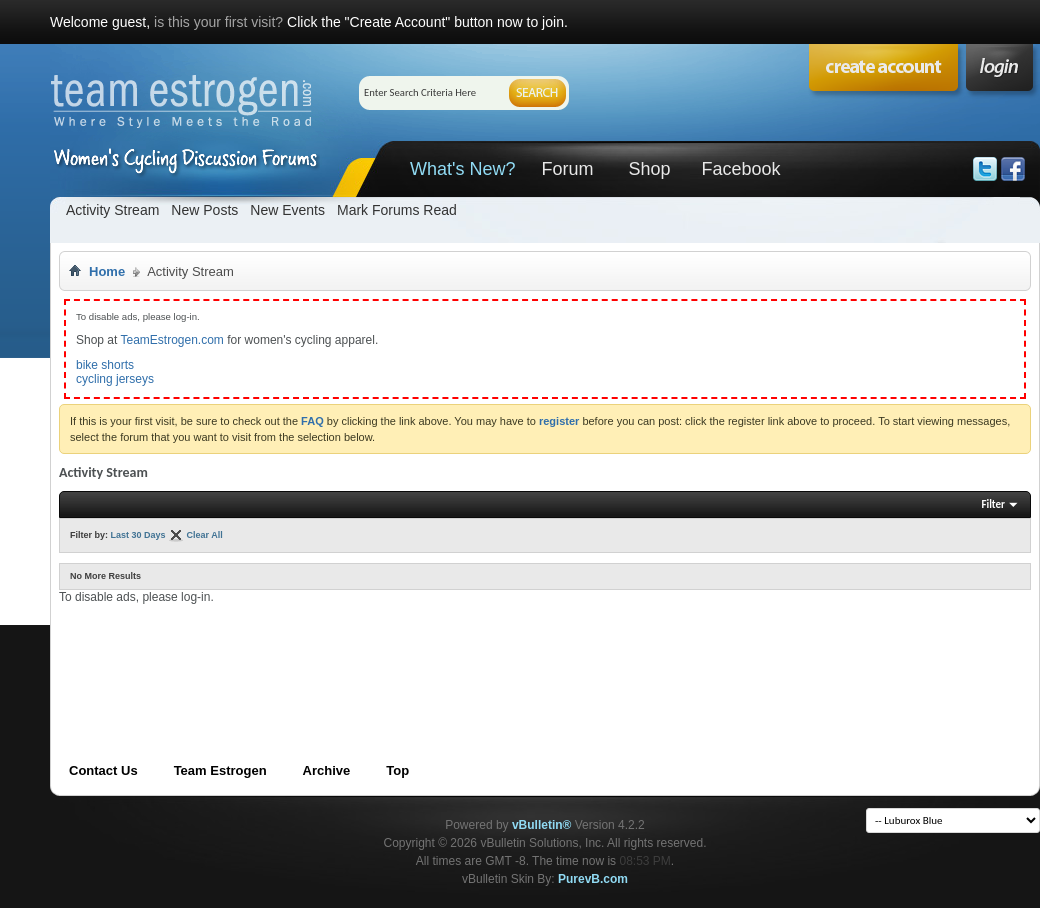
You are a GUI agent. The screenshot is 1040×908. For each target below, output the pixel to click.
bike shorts (105, 365)
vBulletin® (542, 825)
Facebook (740, 169)
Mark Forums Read (397, 210)
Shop (649, 169)
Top (397, 770)
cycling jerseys (115, 379)
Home (107, 271)
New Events (287, 210)
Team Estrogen (220, 770)
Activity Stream (112, 210)
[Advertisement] (423, 650)
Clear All (205, 535)
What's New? (462, 169)
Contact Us (103, 770)
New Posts (204, 210)
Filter (993, 504)
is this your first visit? (218, 22)
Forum (567, 169)
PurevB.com (593, 879)
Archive (327, 770)
